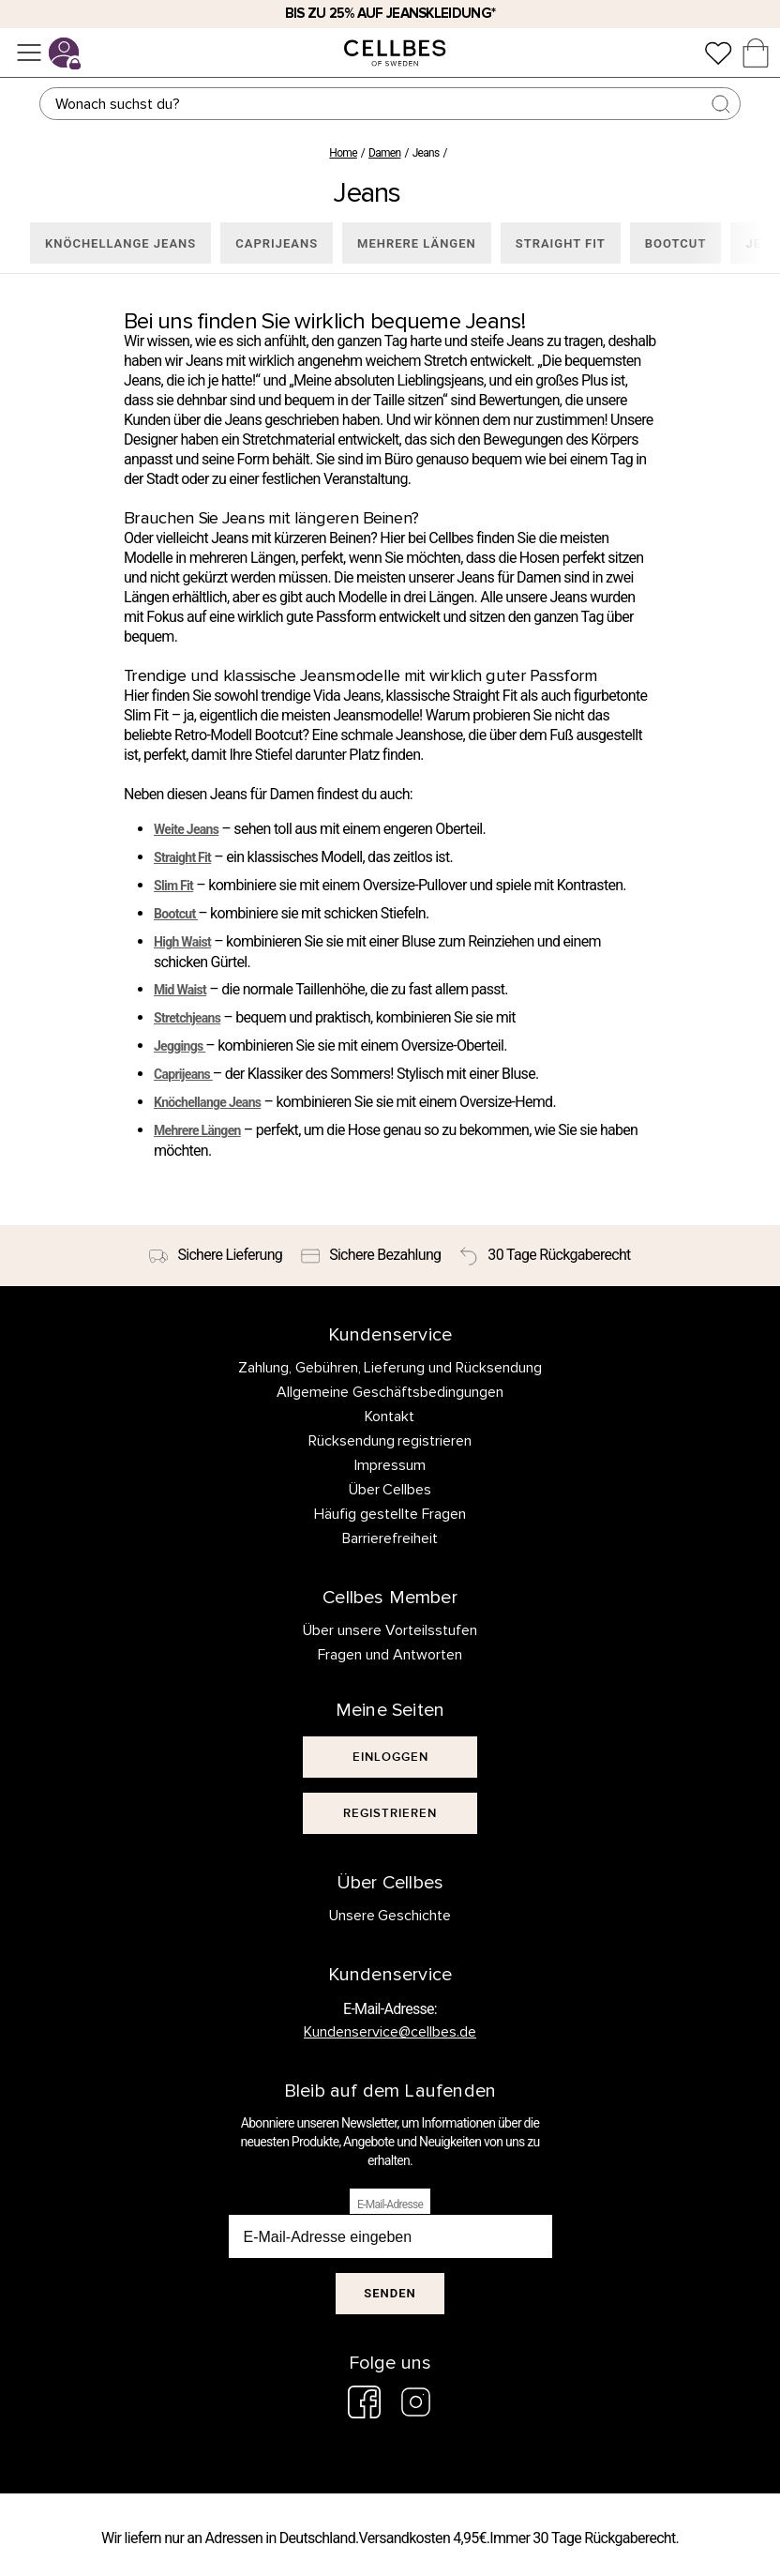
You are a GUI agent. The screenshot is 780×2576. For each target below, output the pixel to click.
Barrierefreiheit (390, 1538)
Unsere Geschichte (390, 1915)
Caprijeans (183, 1074)
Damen (384, 152)
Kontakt (389, 1416)
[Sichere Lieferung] (216, 1256)
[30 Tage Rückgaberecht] (544, 1256)
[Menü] (29, 53)
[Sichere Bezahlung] (371, 1256)
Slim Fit (173, 885)
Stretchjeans (187, 1017)
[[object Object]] (390, 1757)
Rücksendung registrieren (390, 1441)
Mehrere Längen (197, 1130)
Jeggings (179, 1045)
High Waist (182, 941)
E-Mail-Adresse (390, 2204)
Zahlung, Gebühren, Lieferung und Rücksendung (390, 1367)
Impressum (390, 1465)
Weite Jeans (186, 829)
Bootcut (176, 913)
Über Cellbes (390, 1489)
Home (343, 152)
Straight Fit (182, 857)
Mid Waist (180, 989)
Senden (389, 2293)
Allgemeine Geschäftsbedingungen (390, 1392)
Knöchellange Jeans (207, 1102)
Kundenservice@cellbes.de (390, 2032)
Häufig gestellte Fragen (390, 1514)
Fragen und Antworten (390, 1654)
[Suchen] (390, 103)
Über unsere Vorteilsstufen (390, 1630)
